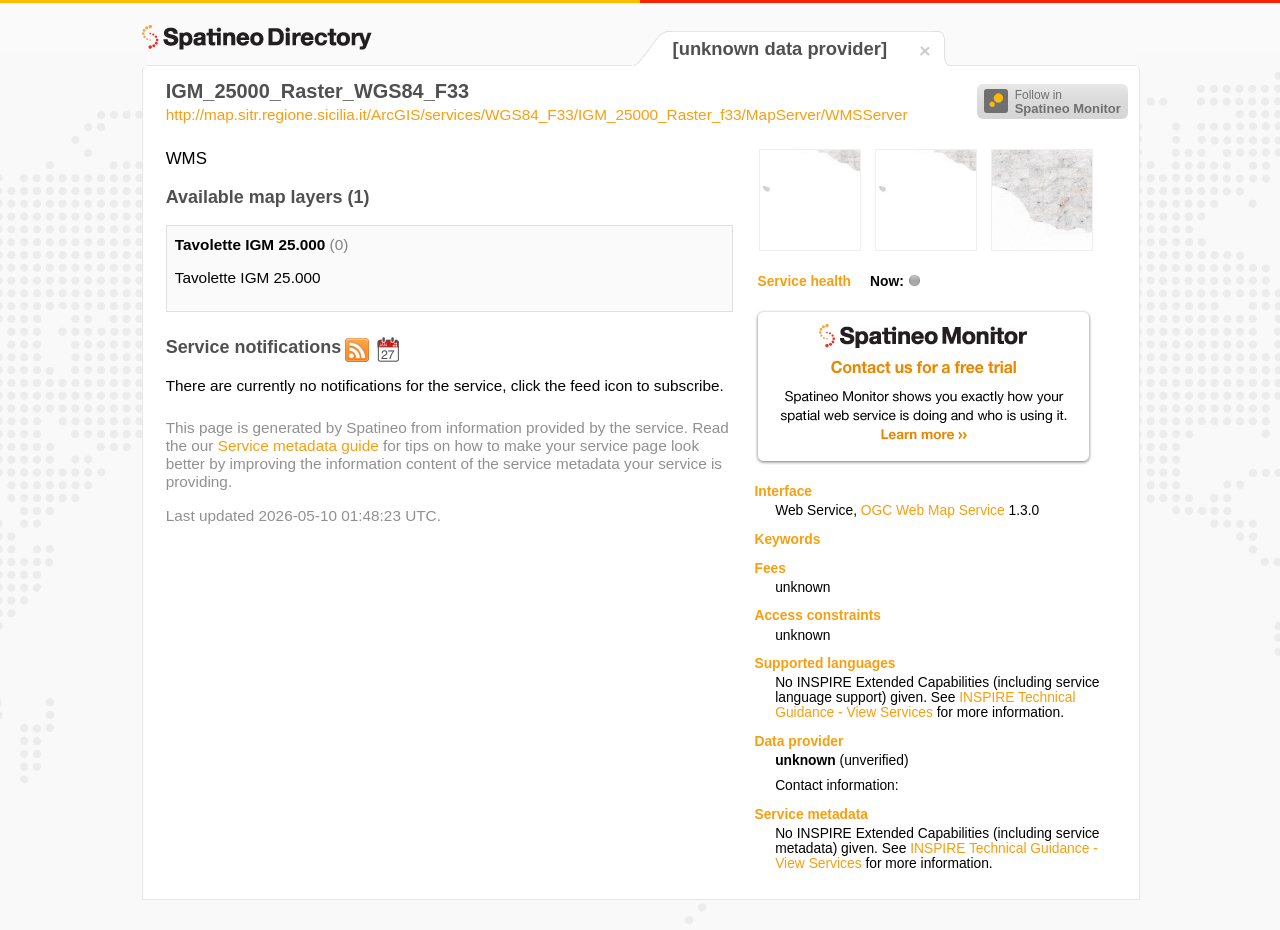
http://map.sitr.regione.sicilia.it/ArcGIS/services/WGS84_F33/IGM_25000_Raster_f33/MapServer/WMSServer (537, 114)
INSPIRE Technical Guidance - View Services (925, 705)
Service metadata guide (298, 445)
